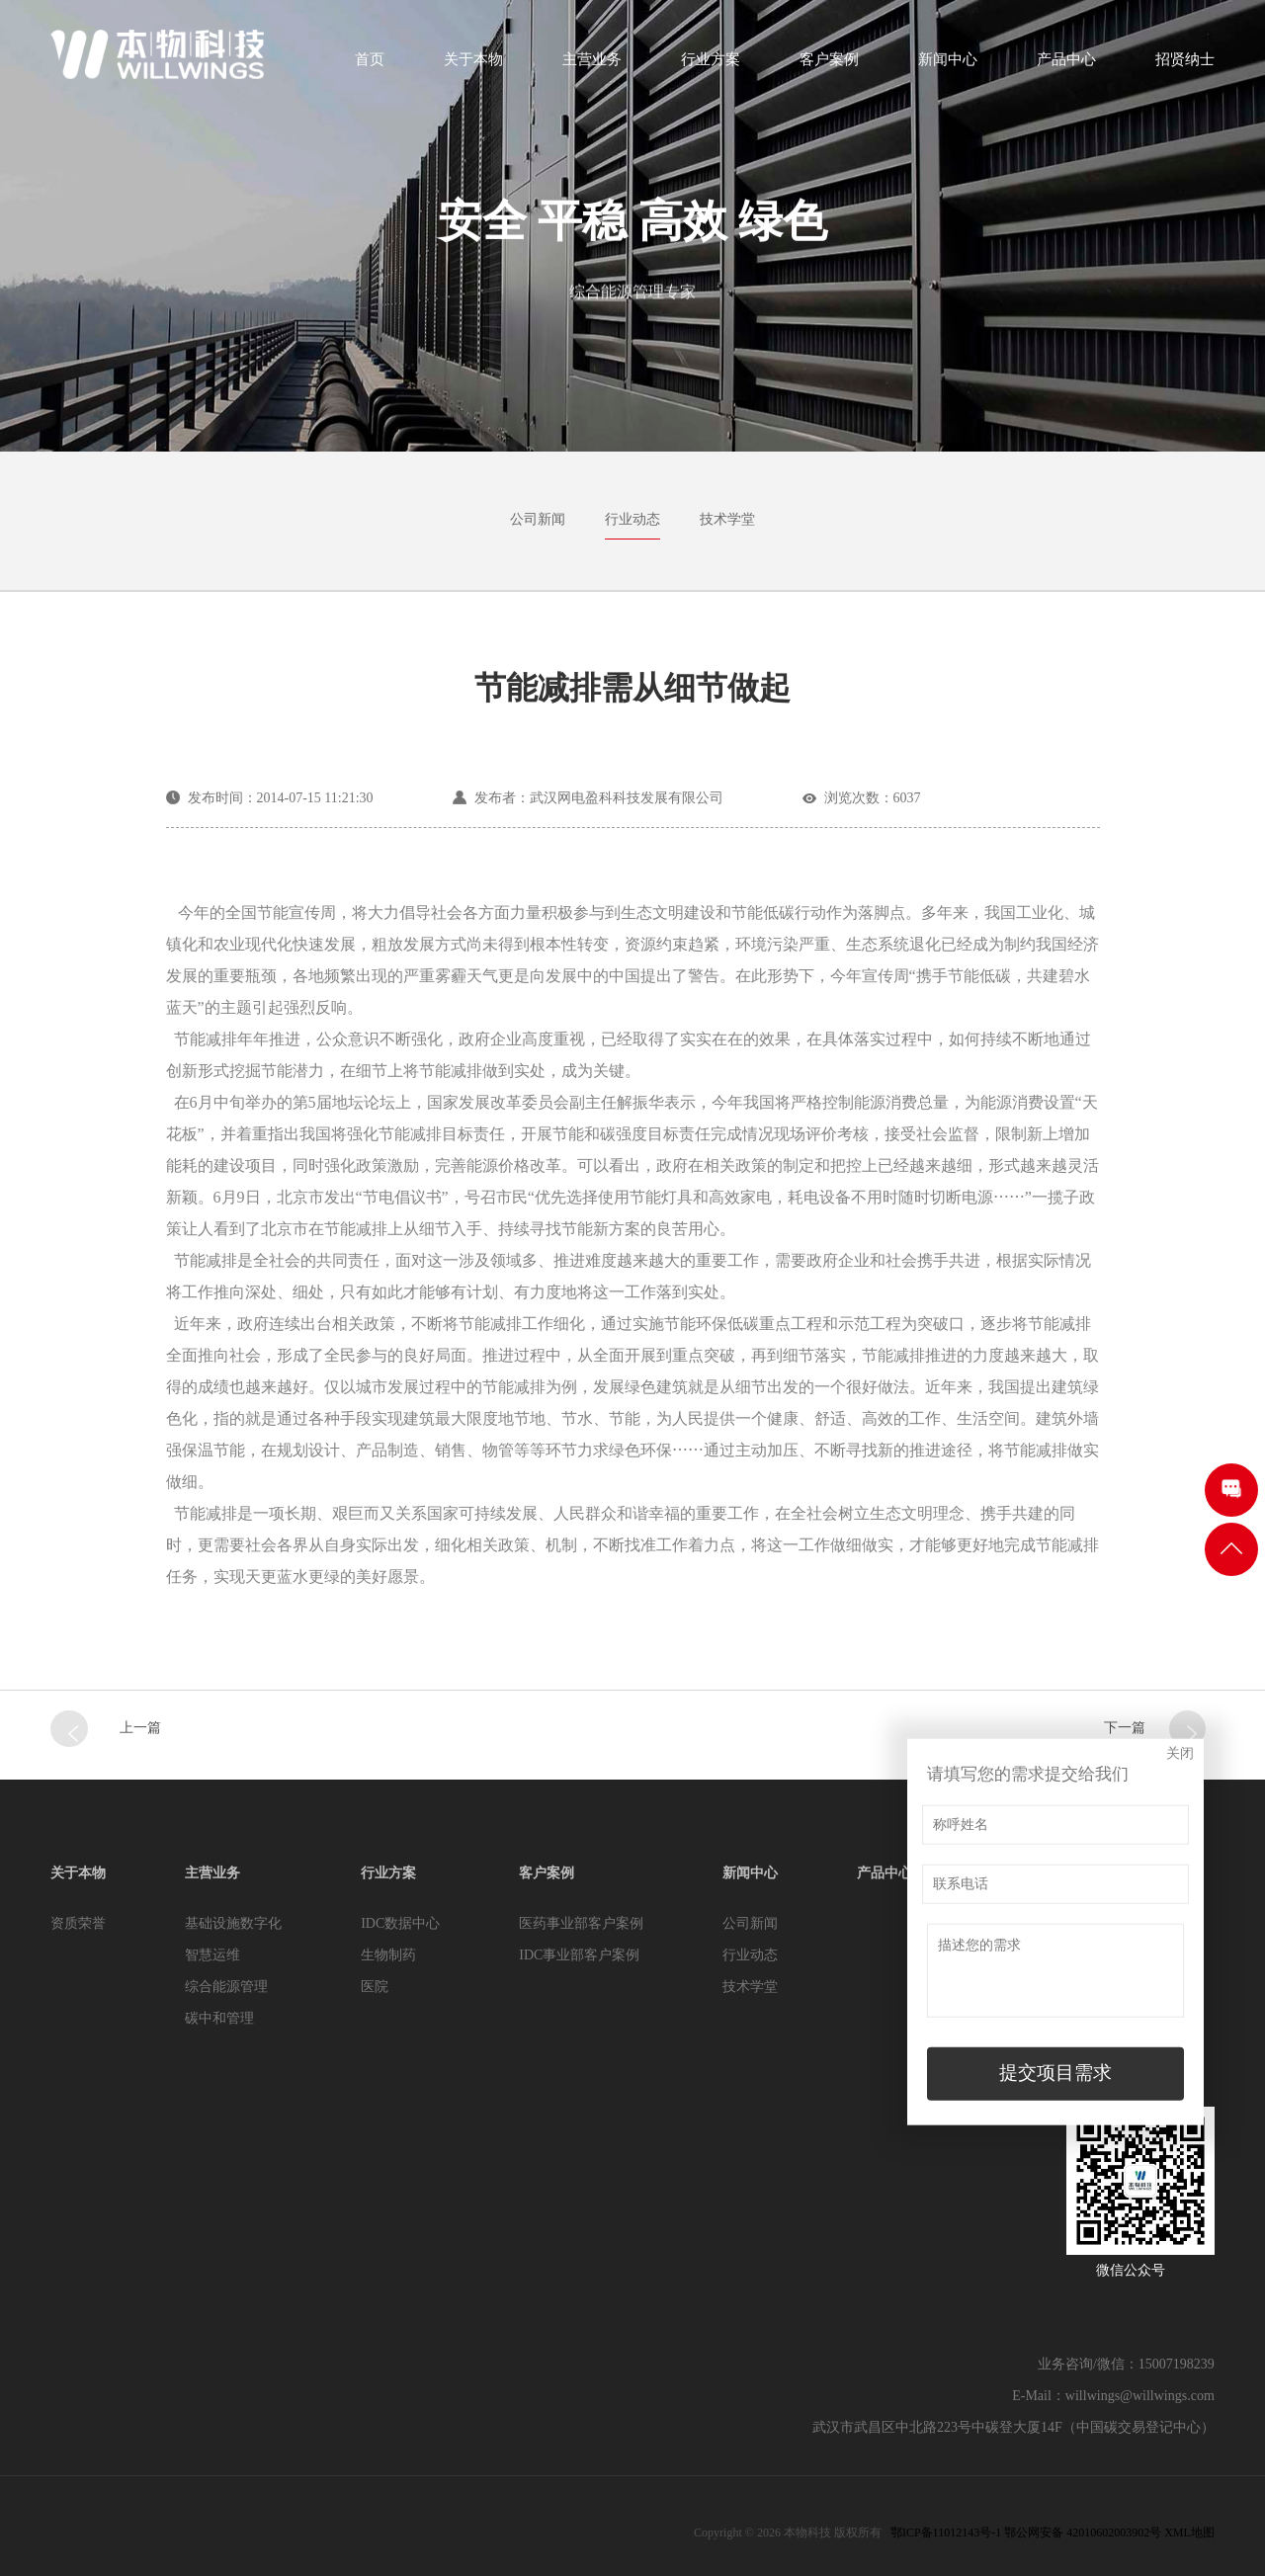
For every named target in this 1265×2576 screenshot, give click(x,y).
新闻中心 (947, 65)
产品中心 (1066, 65)
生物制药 (388, 1955)
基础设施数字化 (233, 1923)
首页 (369, 65)
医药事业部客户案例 (581, 1923)
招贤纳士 (1185, 65)
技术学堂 (727, 519)
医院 (374, 1986)
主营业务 (592, 65)
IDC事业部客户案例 (579, 1955)
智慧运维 (212, 1955)
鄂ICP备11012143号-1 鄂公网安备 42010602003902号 (1025, 2532)
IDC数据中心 (400, 1923)
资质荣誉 (78, 1923)
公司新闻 (537, 519)
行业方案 (710, 65)
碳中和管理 (219, 2018)
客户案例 (829, 65)
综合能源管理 (226, 1986)
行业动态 (632, 519)
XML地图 (1189, 2532)
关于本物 (473, 65)
